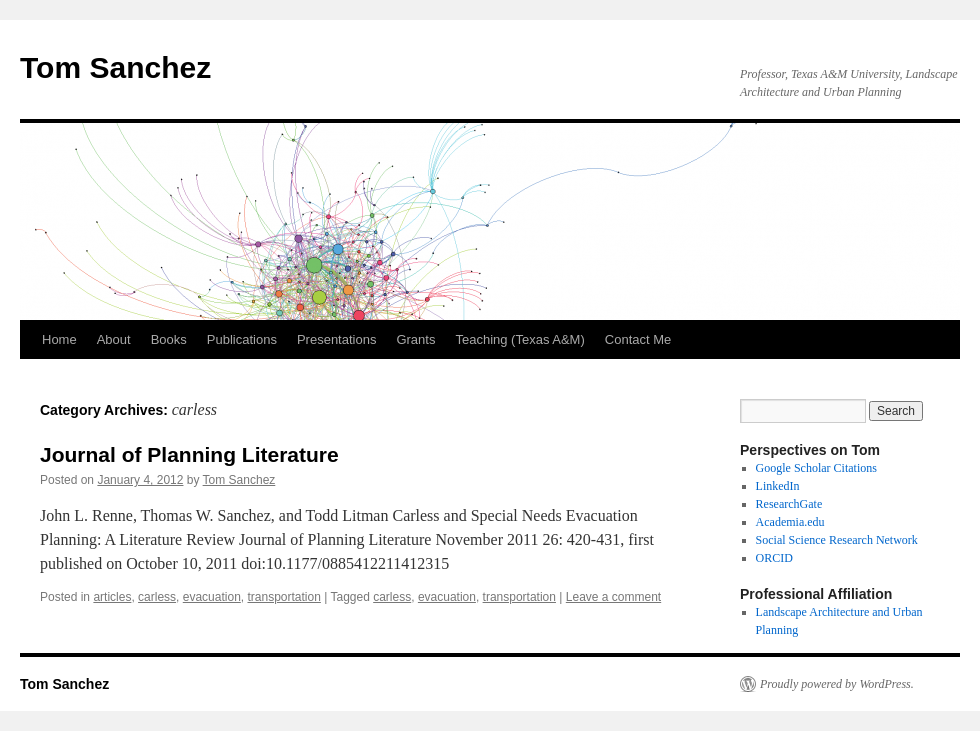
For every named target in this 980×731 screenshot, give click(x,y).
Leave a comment (613, 597)
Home (59, 339)
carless (157, 597)
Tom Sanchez (115, 67)
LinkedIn (778, 486)
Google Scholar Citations (816, 468)
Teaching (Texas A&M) (519, 339)
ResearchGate (789, 504)
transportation (283, 597)
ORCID (774, 558)
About (114, 339)
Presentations (337, 339)
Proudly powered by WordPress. (837, 684)
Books (169, 339)
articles (112, 597)
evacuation (212, 597)
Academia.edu (790, 522)
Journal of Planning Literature (189, 454)
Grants (415, 339)
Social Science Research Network (837, 540)
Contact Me (638, 339)
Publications (242, 339)
